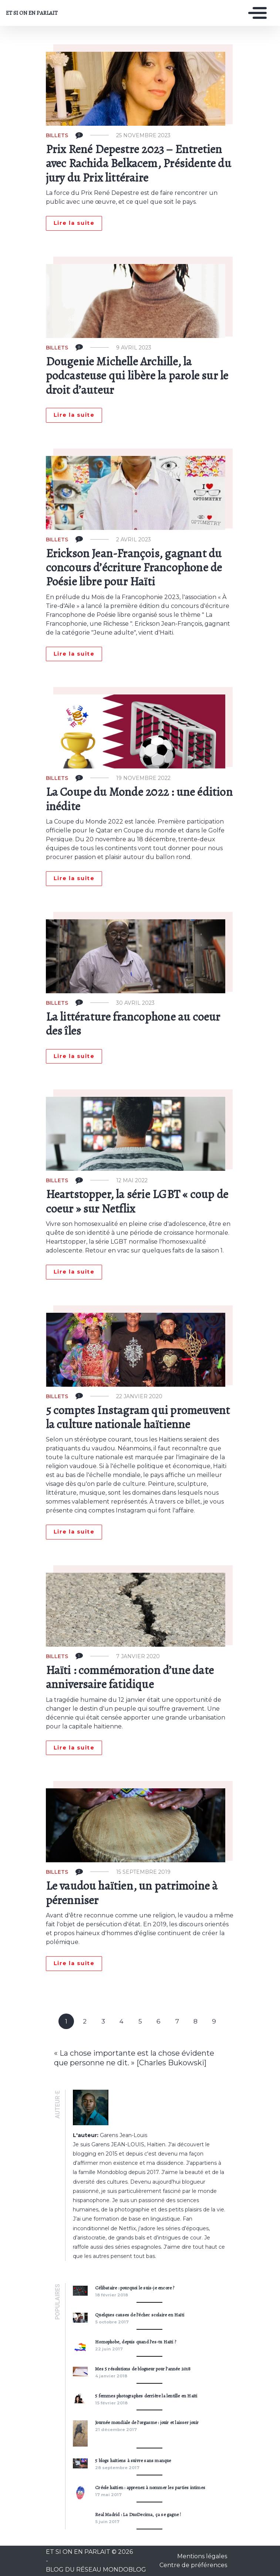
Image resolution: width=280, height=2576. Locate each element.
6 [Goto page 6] (158, 2021)
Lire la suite (74, 223)
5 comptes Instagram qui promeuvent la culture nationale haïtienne (138, 1417)
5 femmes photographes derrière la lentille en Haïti (146, 2396)
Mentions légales (202, 2556)
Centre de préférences (193, 2565)
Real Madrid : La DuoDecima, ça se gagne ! (138, 2514)
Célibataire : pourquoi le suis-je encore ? (134, 2288)
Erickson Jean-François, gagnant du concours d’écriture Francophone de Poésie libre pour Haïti (134, 567)
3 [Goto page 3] (103, 2021)
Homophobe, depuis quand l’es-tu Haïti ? (135, 2342)
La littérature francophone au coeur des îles (133, 1023)
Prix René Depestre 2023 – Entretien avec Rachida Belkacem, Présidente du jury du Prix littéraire (138, 163)
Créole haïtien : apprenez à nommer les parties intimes (150, 2487)
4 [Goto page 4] (121, 2021)
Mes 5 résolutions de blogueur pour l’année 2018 (142, 2369)
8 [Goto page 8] (195, 2021)
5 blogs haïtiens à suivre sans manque (133, 2460)
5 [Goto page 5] (140, 2021)
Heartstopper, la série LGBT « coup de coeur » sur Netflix (137, 1201)
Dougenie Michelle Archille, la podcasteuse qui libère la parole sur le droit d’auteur (137, 375)
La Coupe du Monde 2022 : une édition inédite (139, 799)
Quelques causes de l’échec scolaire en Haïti (139, 2315)
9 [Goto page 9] (214, 2021)
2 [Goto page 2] (85, 2021)
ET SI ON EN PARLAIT (32, 13)
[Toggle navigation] (255, 12)
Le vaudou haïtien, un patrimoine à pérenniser (132, 1892)
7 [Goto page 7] (177, 2021)
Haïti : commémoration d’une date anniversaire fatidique (130, 1677)
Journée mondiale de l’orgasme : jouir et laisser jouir (147, 2422)
